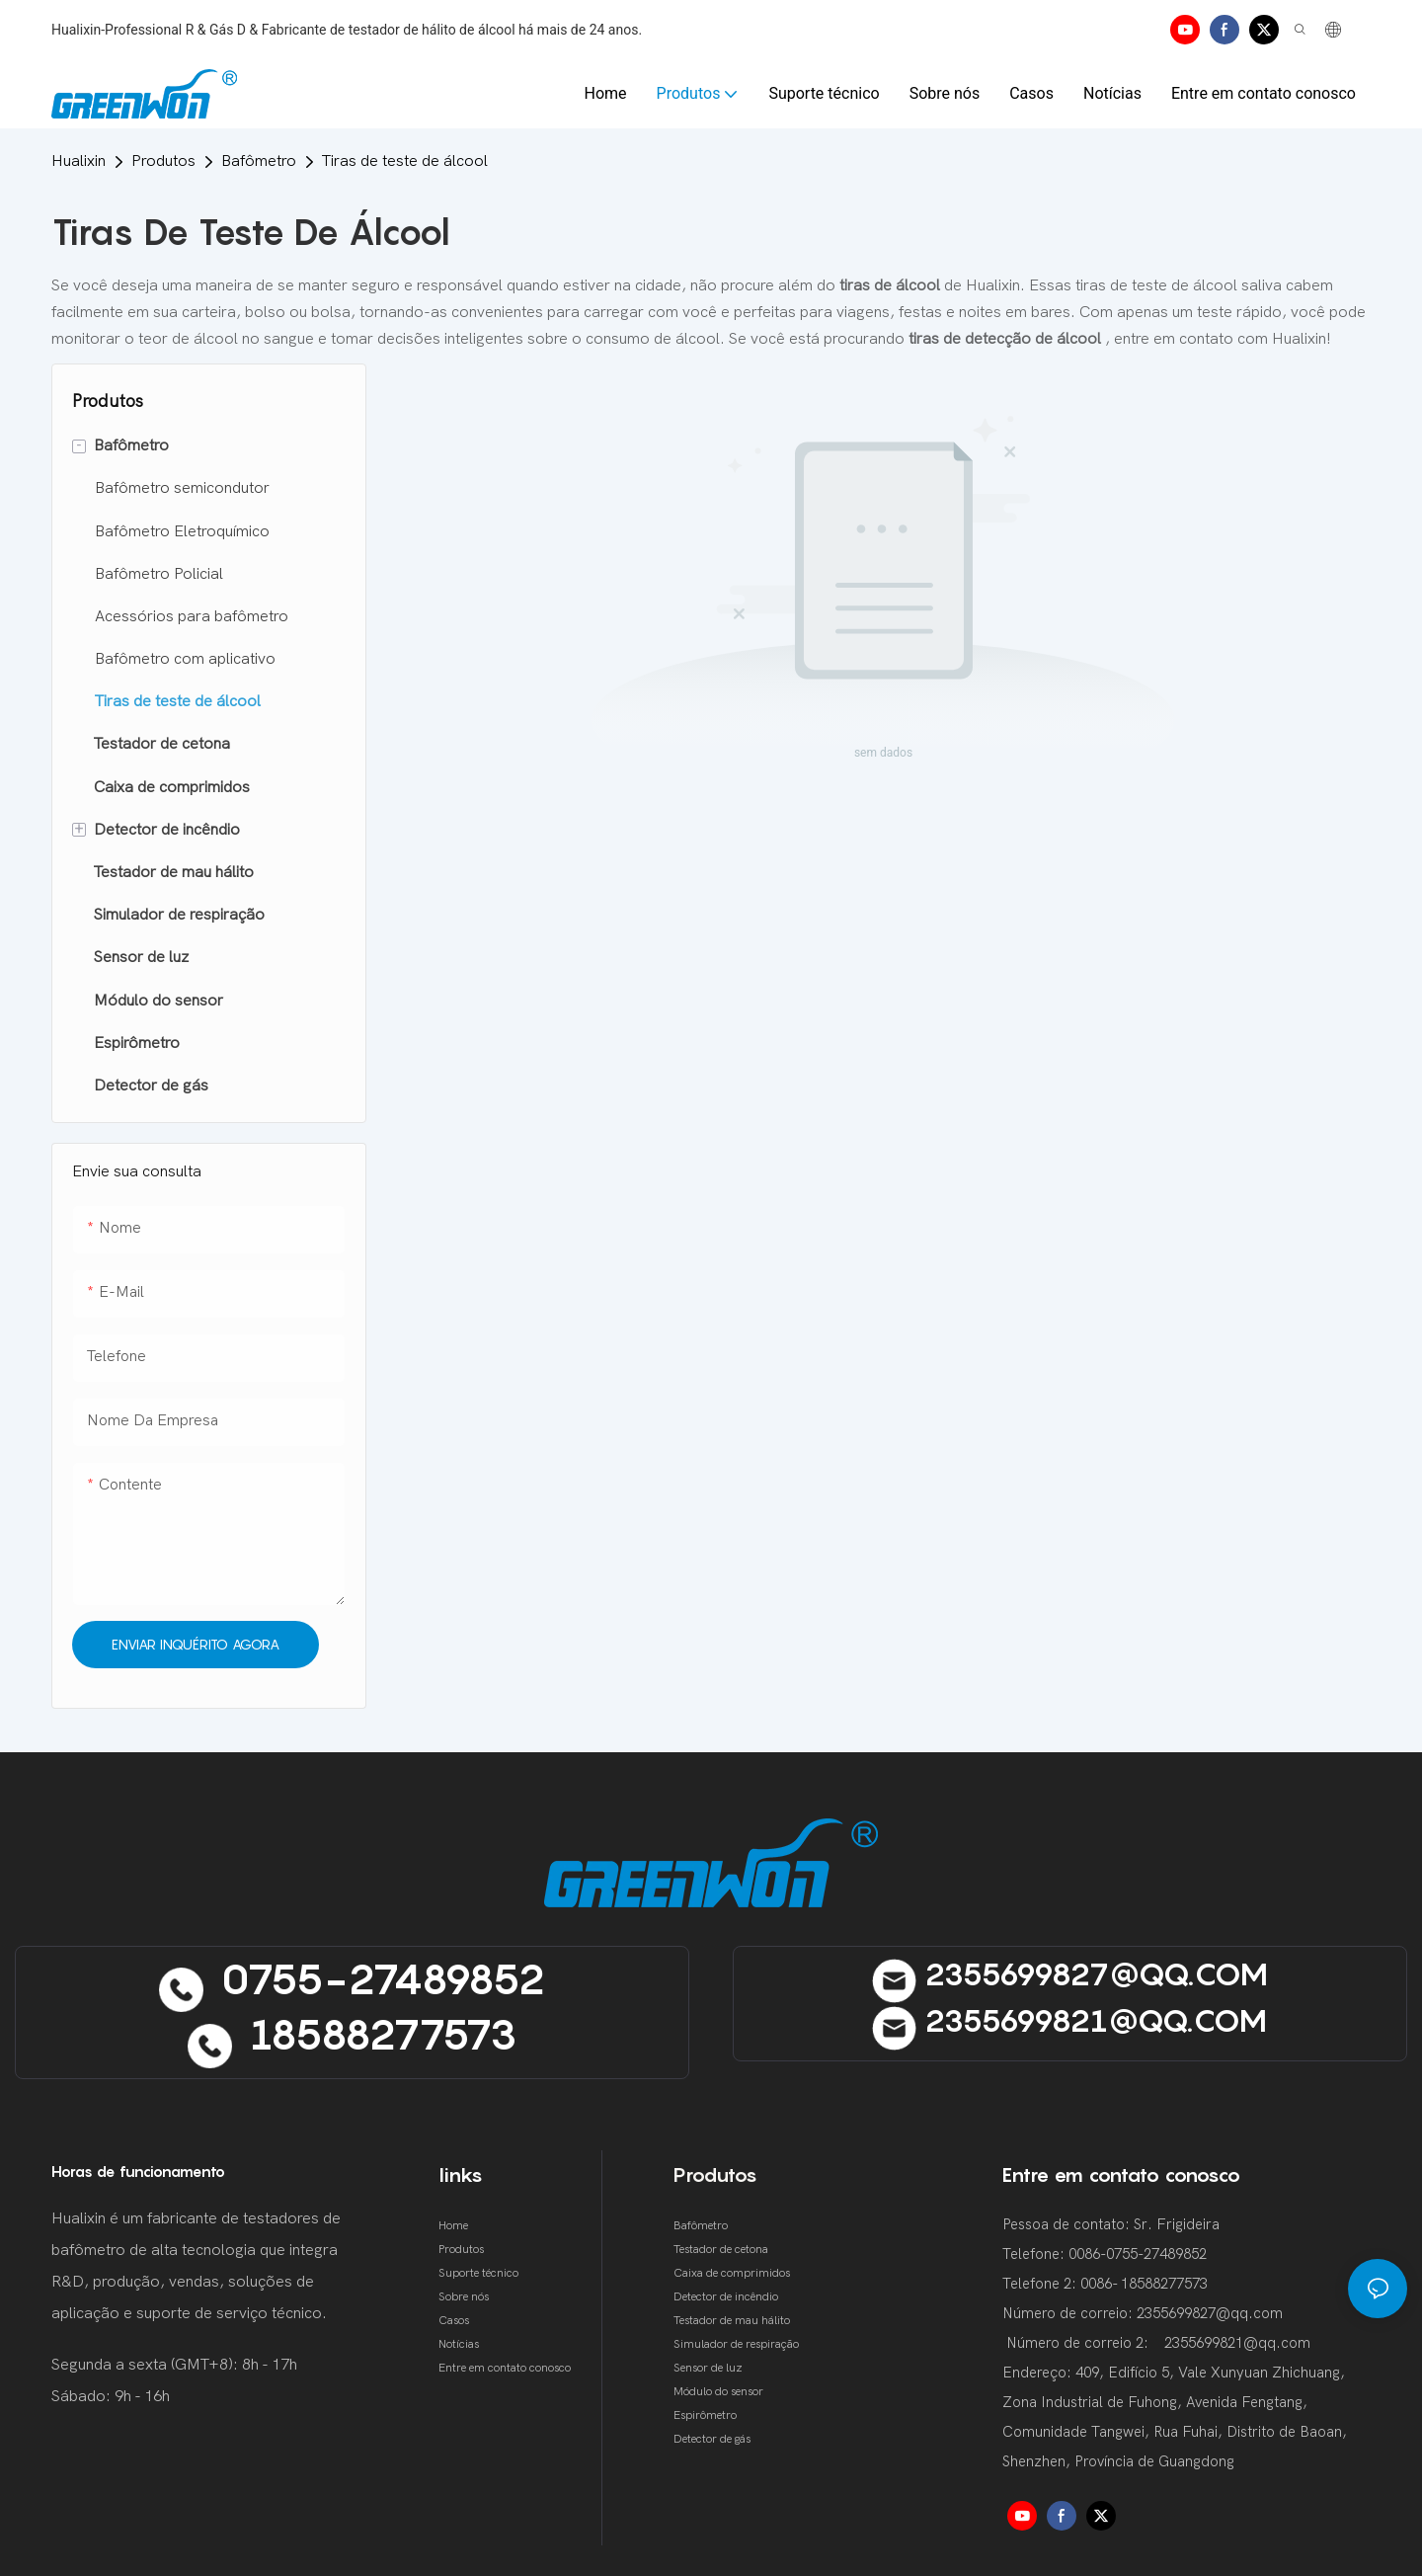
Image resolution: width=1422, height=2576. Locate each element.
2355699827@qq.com (1210, 2313)
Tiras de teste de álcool (405, 161)
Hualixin (78, 161)
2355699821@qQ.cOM (1069, 2020)
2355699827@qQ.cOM (1070, 1973)
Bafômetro (258, 161)
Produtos (163, 161)
